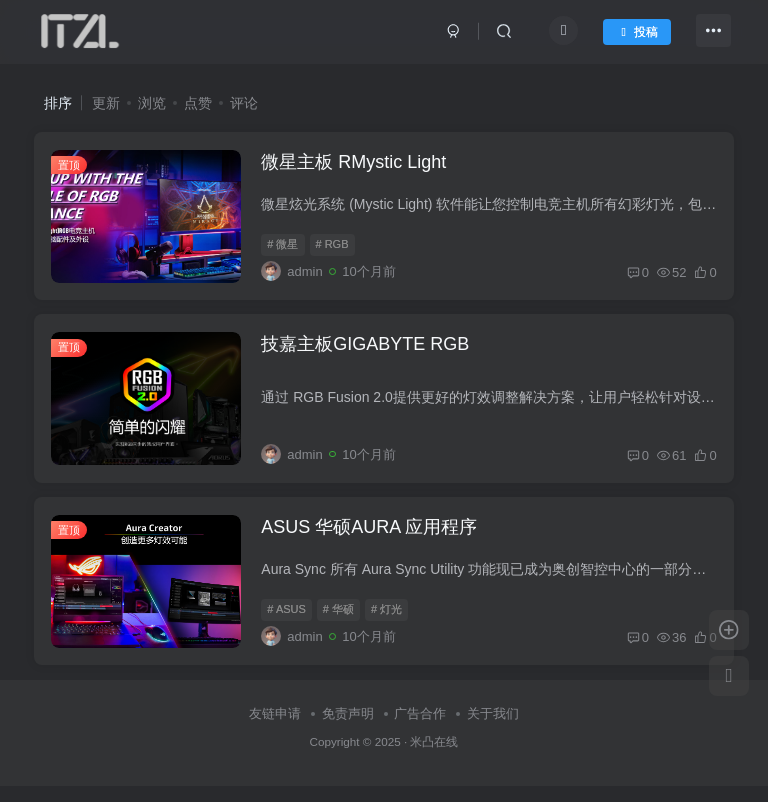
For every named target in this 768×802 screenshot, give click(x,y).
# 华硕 (341, 624)
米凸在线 (434, 758)
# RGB (334, 248)
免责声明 (348, 730)
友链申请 (275, 730)
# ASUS (289, 624)
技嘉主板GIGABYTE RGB (368, 353)
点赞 (198, 103)
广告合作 (420, 730)
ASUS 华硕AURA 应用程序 (372, 541)
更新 (106, 103)
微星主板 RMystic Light (356, 165)
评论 (244, 103)
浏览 (152, 103)
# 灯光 (389, 624)
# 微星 (285, 248)
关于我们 (493, 730)
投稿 (633, 34)
